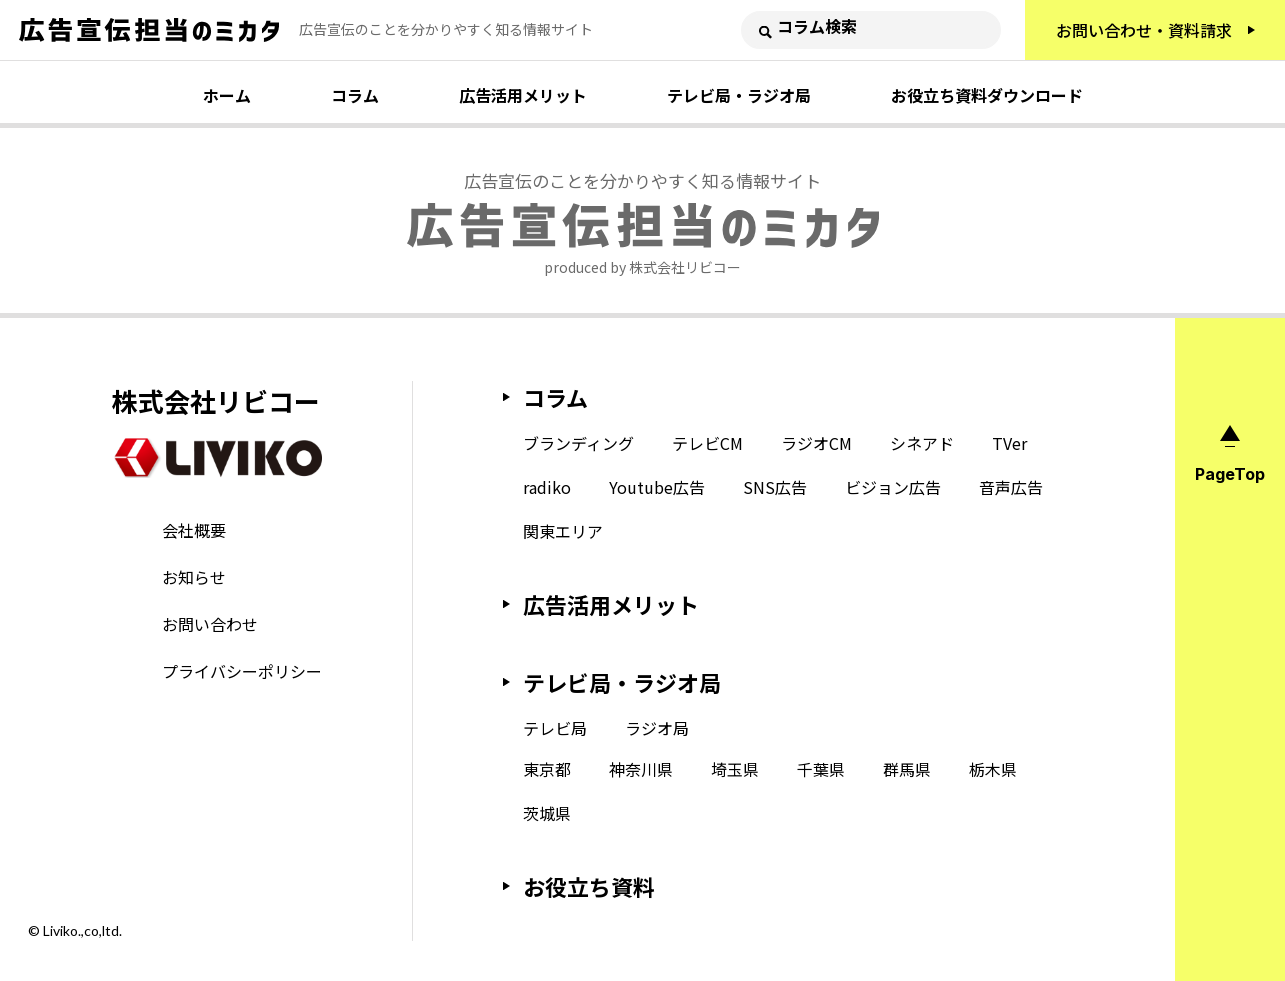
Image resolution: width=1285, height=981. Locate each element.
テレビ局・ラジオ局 (739, 95)
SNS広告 (775, 487)
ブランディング (578, 443)
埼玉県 (735, 769)
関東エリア (563, 531)
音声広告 (1011, 487)
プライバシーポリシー (242, 671)
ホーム (227, 95)
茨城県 (547, 813)
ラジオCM (816, 443)
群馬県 (907, 769)
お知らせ (194, 577)
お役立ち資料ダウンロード (987, 95)
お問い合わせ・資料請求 (1144, 30)
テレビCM (707, 443)
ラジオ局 (657, 728)
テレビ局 (555, 728)
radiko (547, 487)
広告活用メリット (523, 95)
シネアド (922, 443)
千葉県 (821, 769)
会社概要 (194, 530)
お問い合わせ (210, 624)
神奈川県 (641, 769)
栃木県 (993, 769)
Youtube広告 (657, 487)
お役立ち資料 (589, 886)
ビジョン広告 (893, 487)
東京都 (547, 769)
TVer (1009, 443)
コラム (355, 95)
